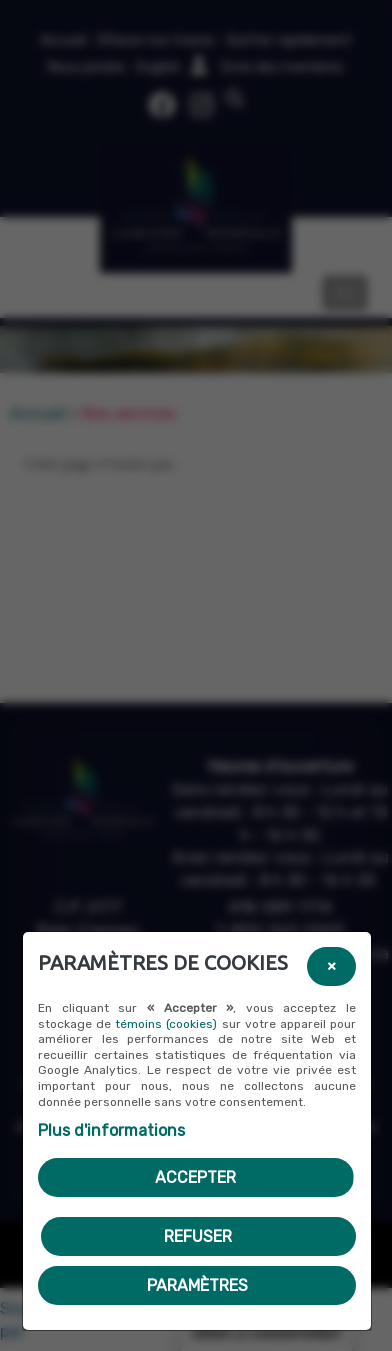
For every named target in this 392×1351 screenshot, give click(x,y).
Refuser (198, 1236)
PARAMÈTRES (197, 1285)
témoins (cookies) (166, 1024)
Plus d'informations (111, 1130)
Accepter (195, 1177)
